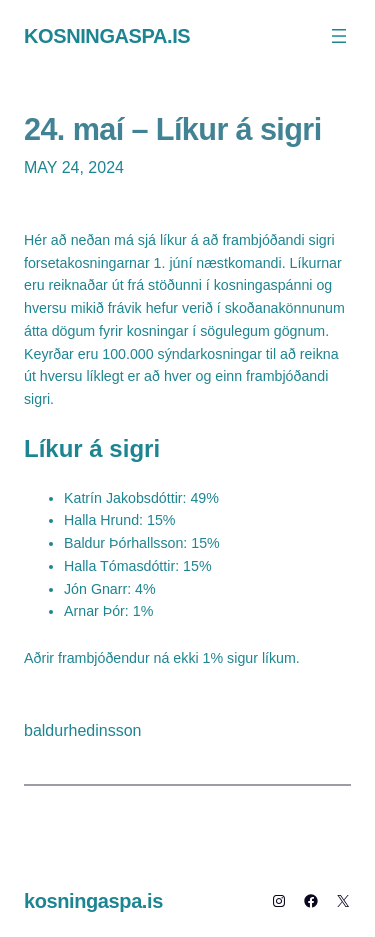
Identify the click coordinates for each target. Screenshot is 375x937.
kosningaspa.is (107, 36)
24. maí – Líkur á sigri (173, 129)
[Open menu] (339, 36)
